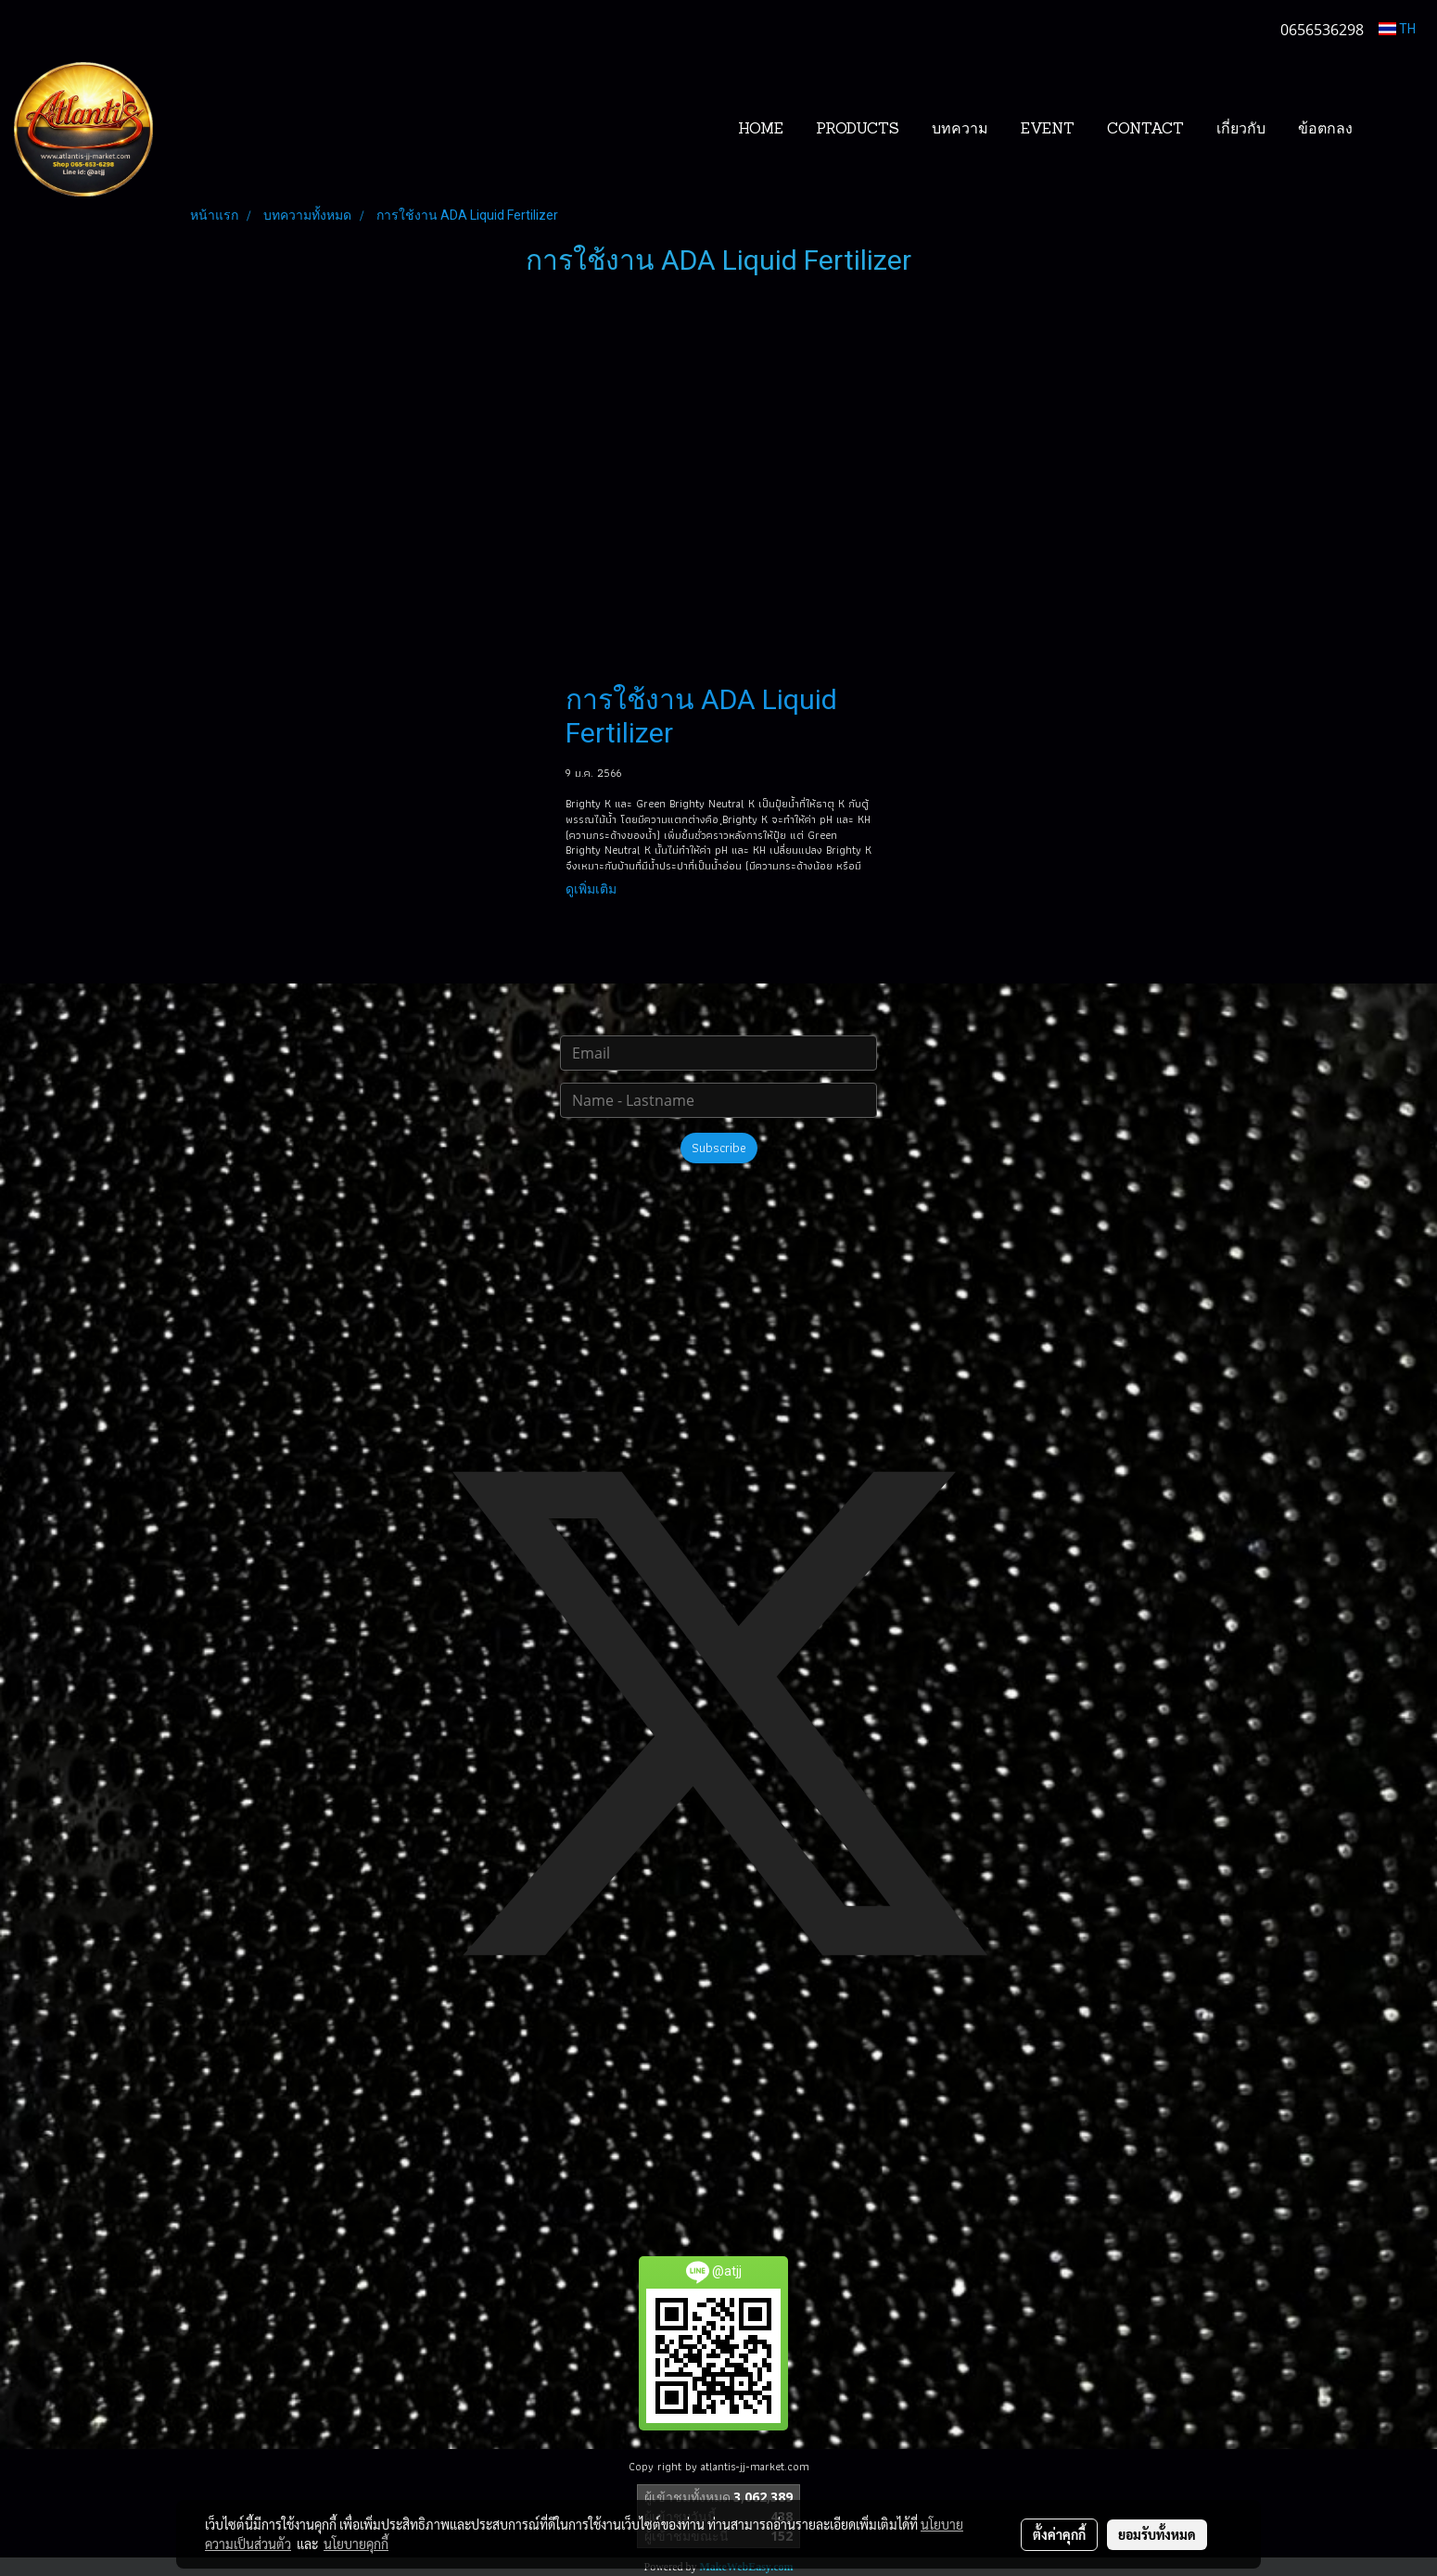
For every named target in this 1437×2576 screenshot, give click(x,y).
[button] (1397, 129)
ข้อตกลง (1325, 129)
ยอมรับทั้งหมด (1157, 2534)
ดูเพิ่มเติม (592, 889)
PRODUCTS (857, 129)
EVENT (1048, 129)
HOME (760, 129)
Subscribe (719, 1147)
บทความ (960, 129)
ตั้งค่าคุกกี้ (1059, 2534)
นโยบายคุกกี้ (356, 2543)
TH (1397, 28)
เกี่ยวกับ (1240, 129)
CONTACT (1145, 129)
